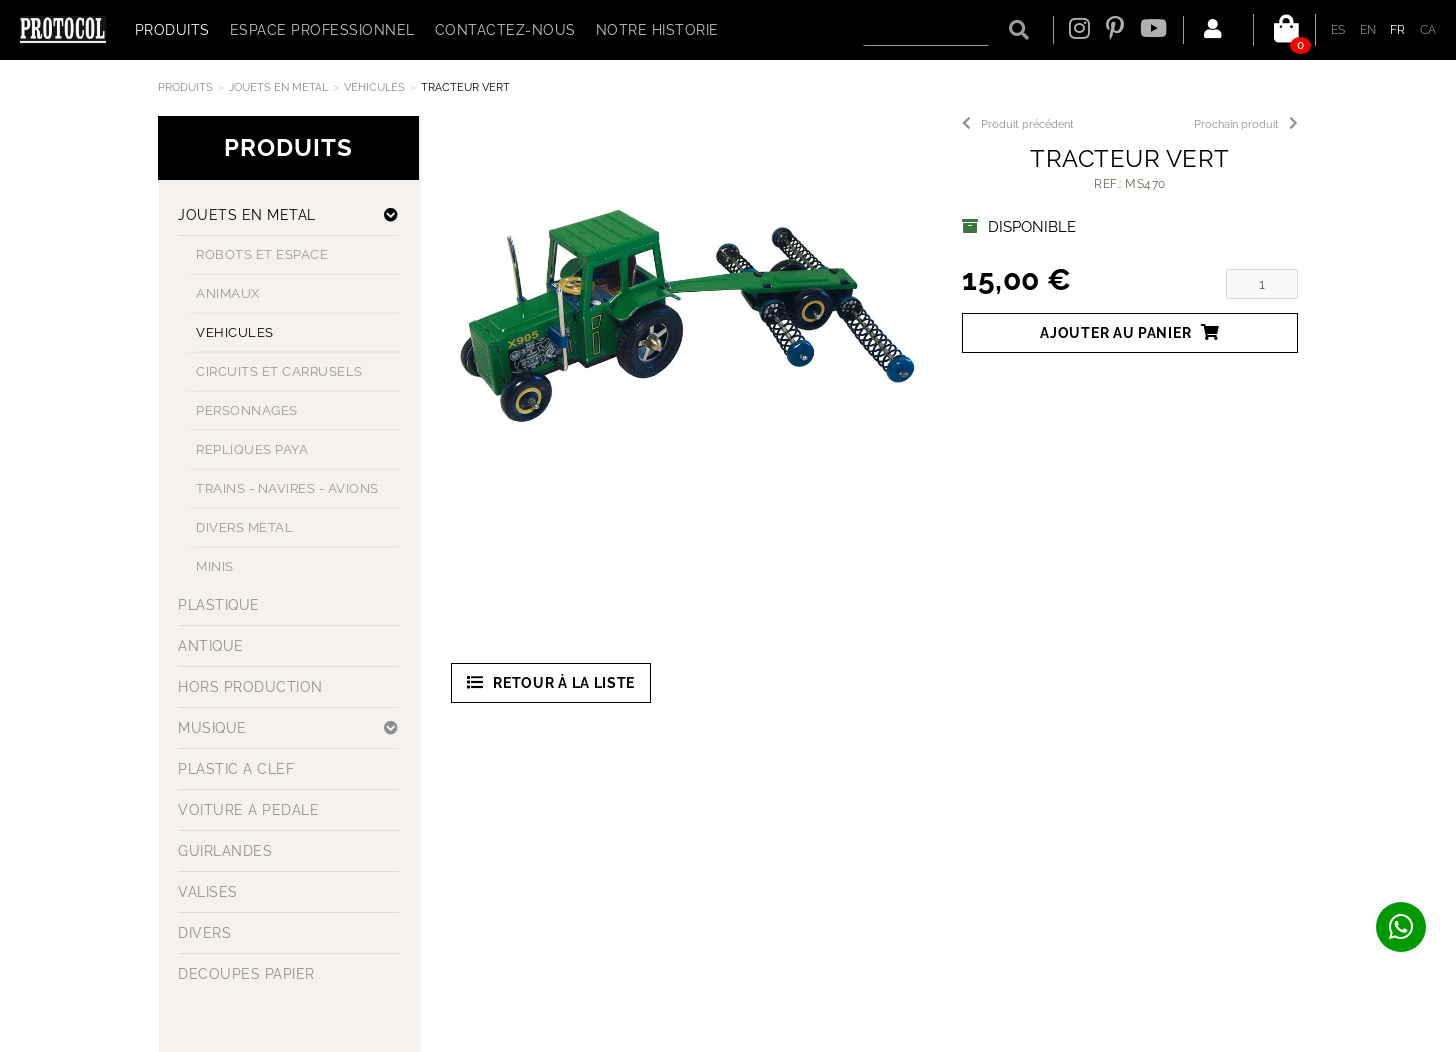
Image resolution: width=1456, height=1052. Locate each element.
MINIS (215, 566)
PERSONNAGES (247, 410)
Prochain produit (1246, 124)
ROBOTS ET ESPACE (262, 254)
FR (1398, 30)
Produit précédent (1018, 124)
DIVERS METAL (244, 527)
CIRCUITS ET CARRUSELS (279, 371)
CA (1428, 30)
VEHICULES (374, 87)
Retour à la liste (551, 682)
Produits (185, 87)
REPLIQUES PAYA (252, 449)
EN (1368, 30)
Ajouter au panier (1130, 332)
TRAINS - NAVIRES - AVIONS (287, 488)
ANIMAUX (228, 293)
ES (1338, 30)
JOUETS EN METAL (278, 87)
